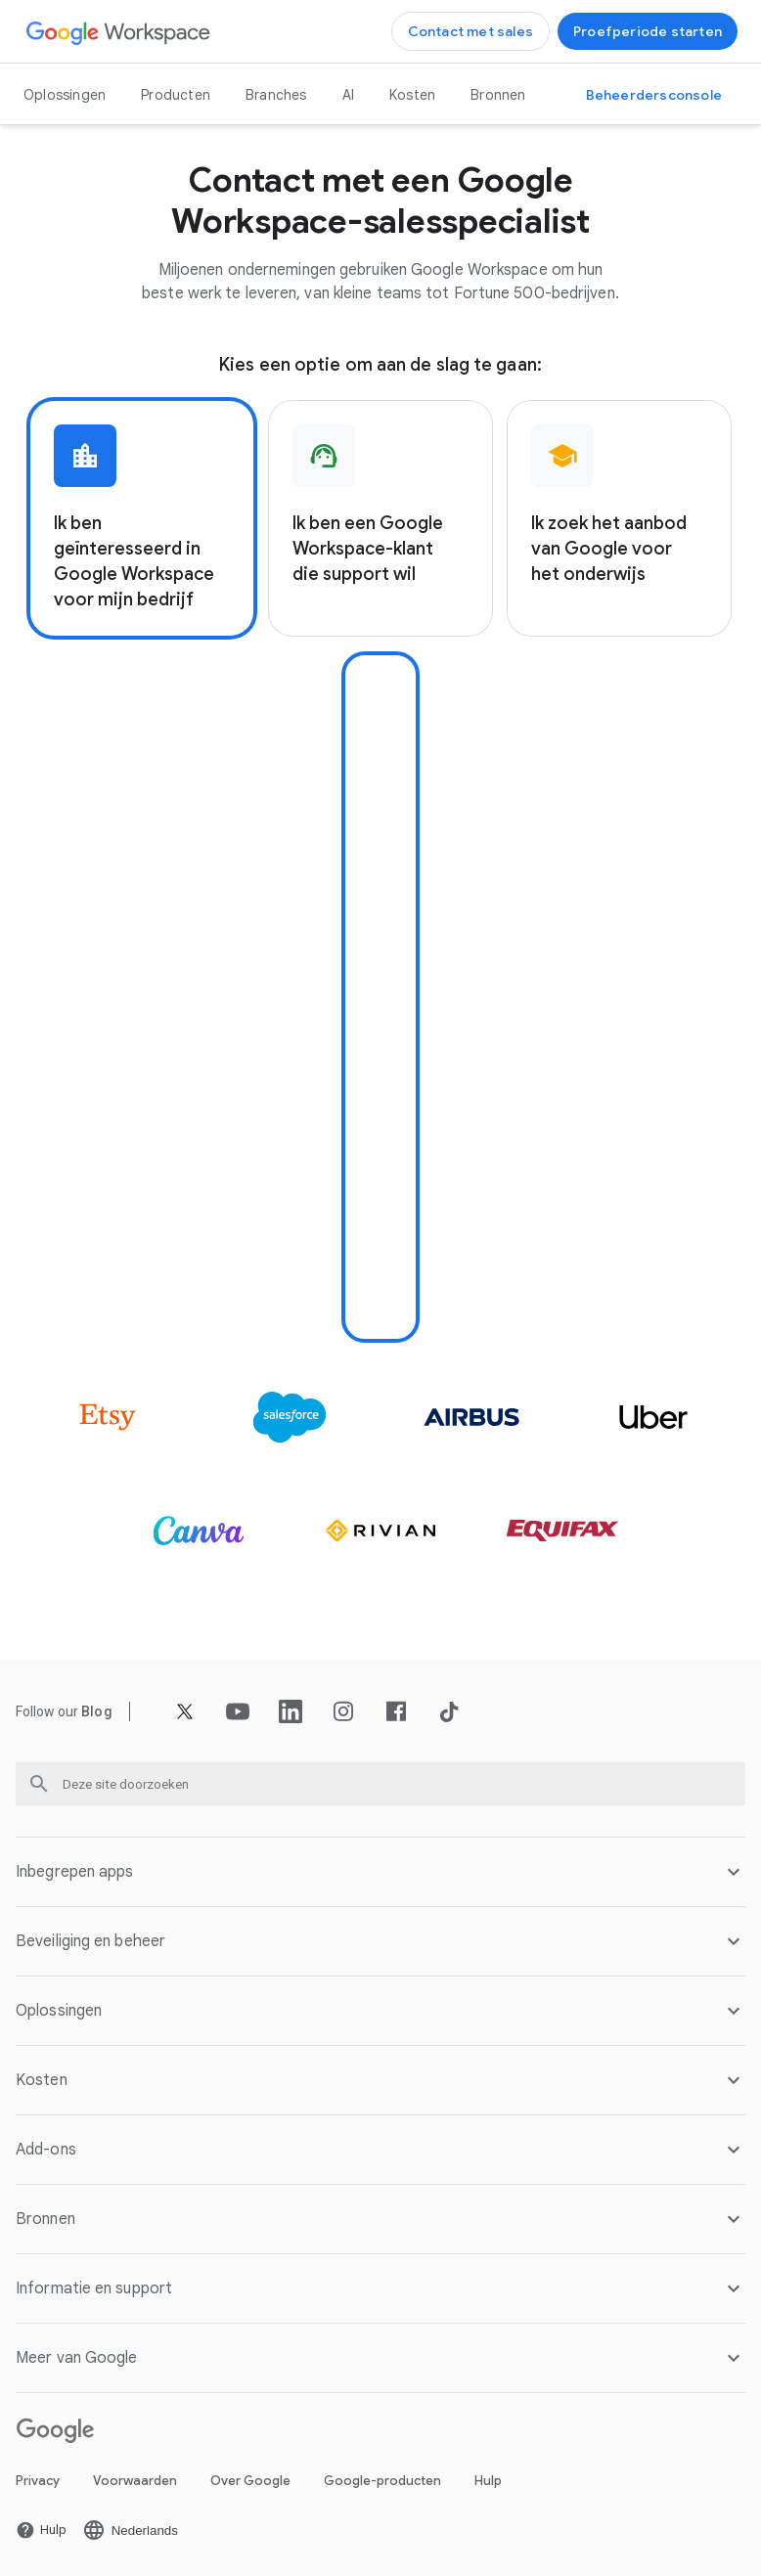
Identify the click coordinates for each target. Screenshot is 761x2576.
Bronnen (497, 95)
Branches (276, 95)
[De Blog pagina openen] (96, 1711)
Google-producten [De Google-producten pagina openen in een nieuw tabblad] (382, 2480)
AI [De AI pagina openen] (348, 95)
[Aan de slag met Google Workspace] (648, 31)
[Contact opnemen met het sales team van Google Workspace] (470, 31)
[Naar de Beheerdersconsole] (654, 94)
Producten (175, 95)
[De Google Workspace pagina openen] (118, 32)
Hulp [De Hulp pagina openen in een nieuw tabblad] (488, 2480)
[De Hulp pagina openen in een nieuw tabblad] (41, 2530)
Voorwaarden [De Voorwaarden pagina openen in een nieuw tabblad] (135, 2480)
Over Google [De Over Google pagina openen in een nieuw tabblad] (250, 2480)
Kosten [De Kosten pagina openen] (412, 95)
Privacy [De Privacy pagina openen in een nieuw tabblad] (38, 2480)
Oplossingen (64, 95)
